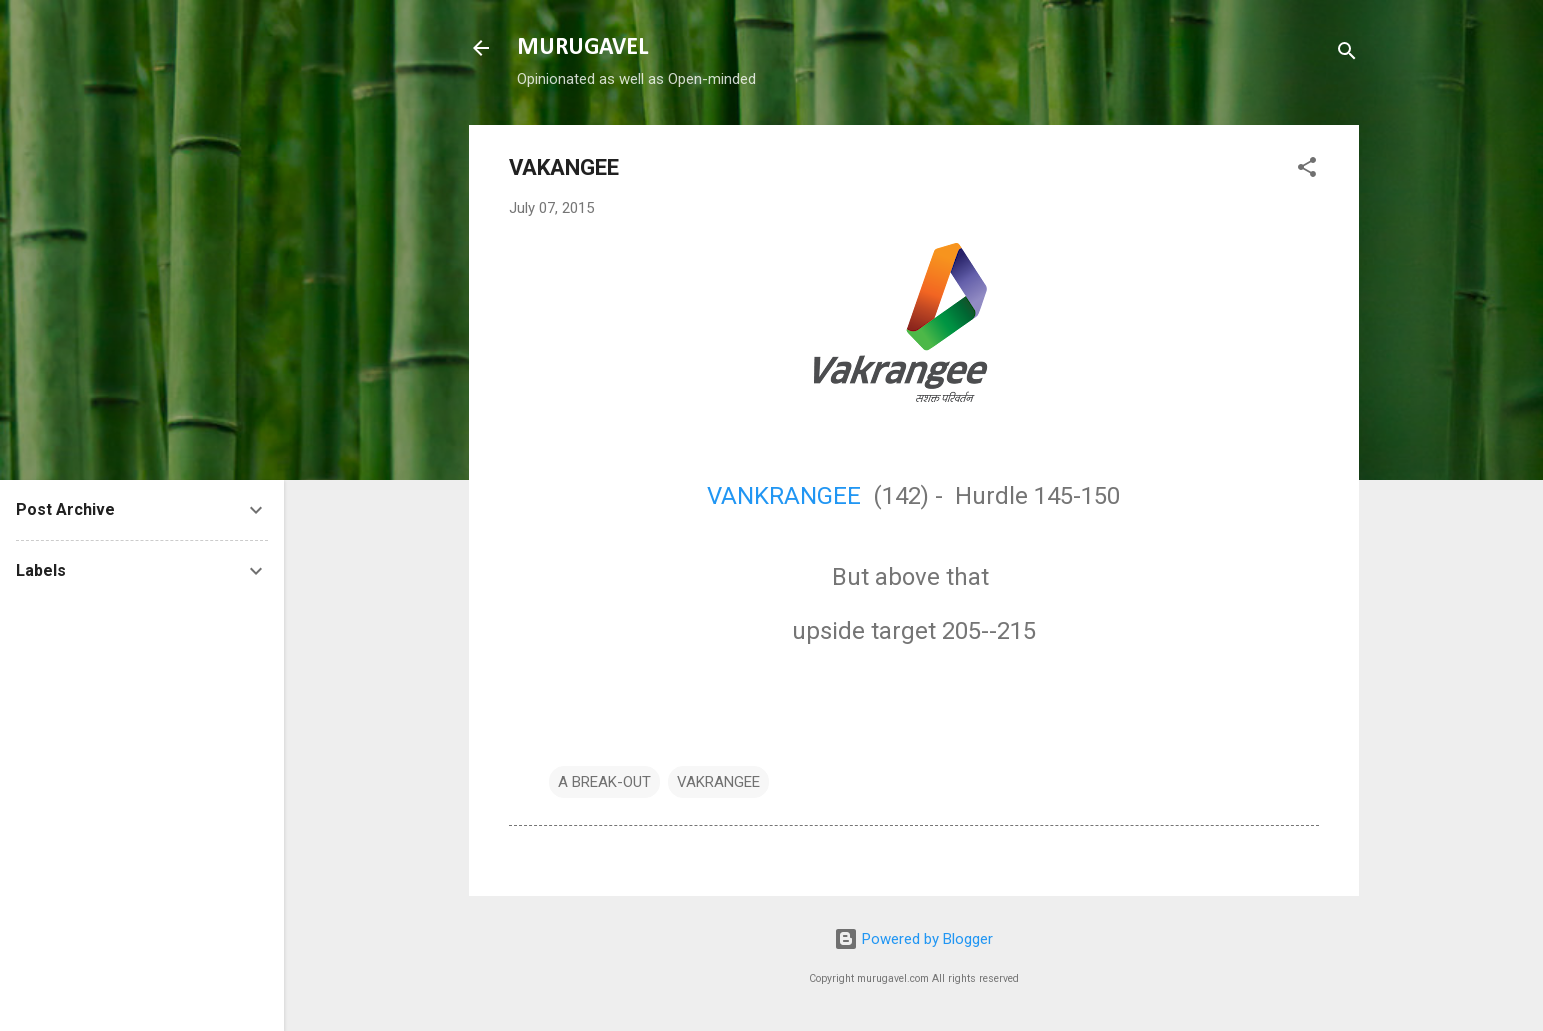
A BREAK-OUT (604, 782)
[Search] (1347, 54)
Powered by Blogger (913, 939)
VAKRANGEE (718, 782)
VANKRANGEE (784, 496)
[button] (1307, 170)
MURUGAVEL (582, 48)
